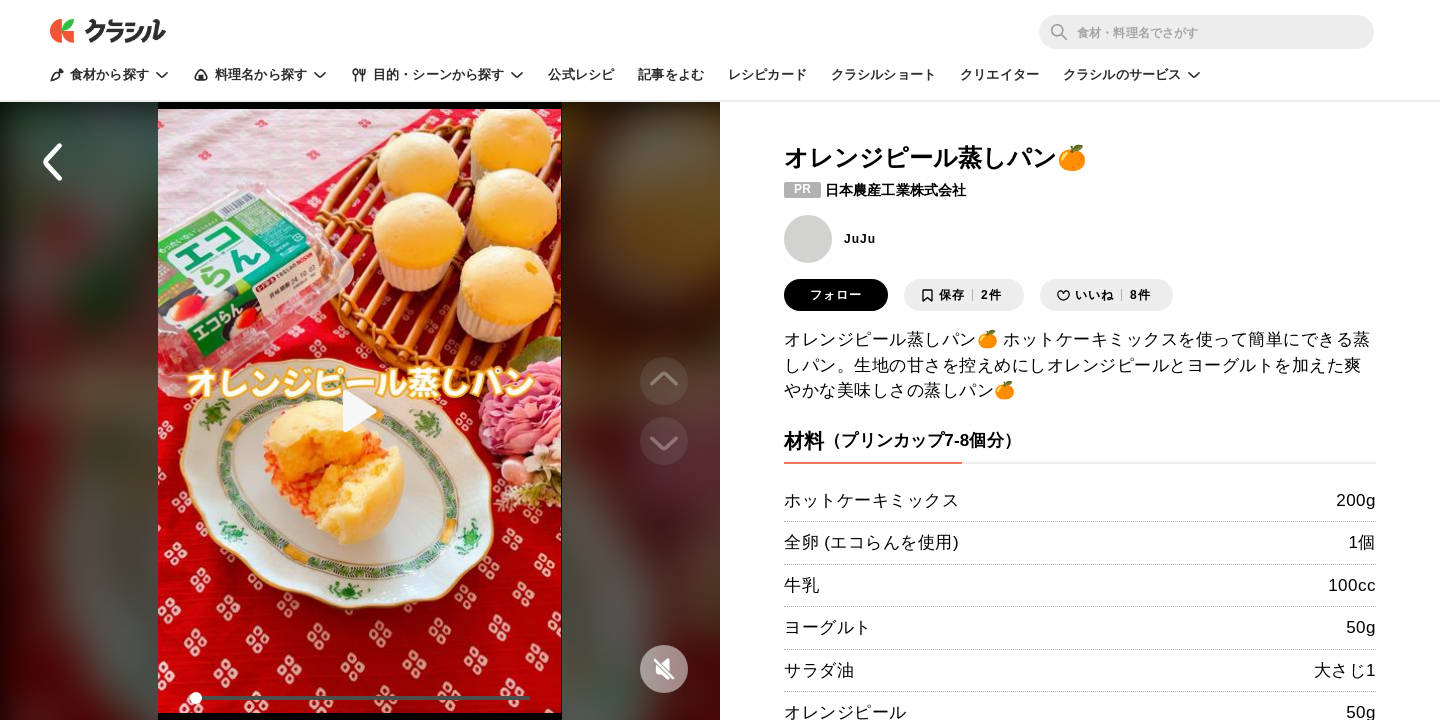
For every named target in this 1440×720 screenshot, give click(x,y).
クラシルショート (883, 74)
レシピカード (767, 74)
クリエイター (999, 74)
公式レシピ (581, 74)
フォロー (836, 295)
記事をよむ (671, 74)
